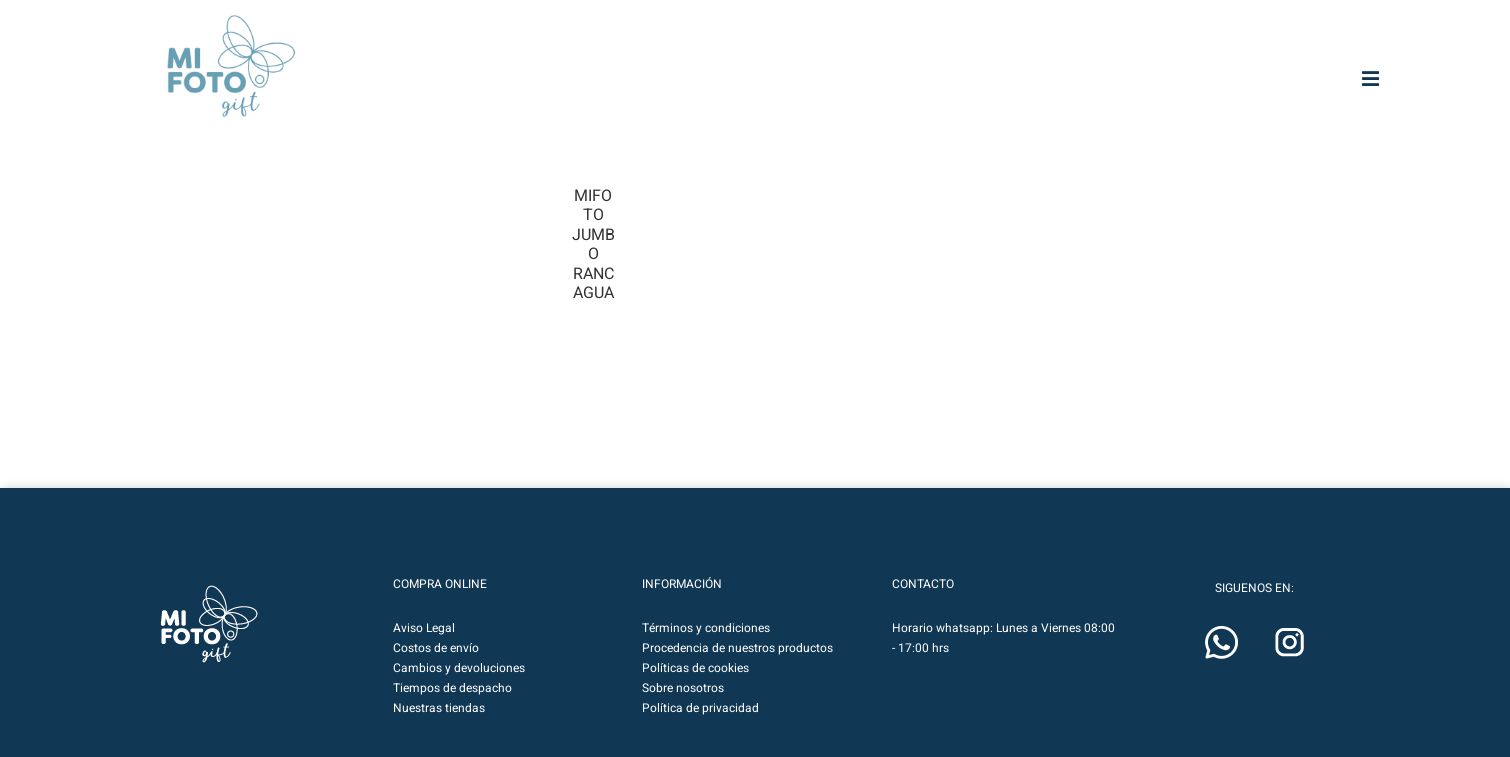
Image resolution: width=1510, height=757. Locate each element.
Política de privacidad (700, 708)
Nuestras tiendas (439, 708)
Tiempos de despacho (452, 688)
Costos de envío (436, 648)
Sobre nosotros (683, 688)
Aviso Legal (424, 628)
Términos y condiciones (706, 628)
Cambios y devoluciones (459, 668)
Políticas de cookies (695, 668)
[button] (209, 624)
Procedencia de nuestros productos (737, 648)
